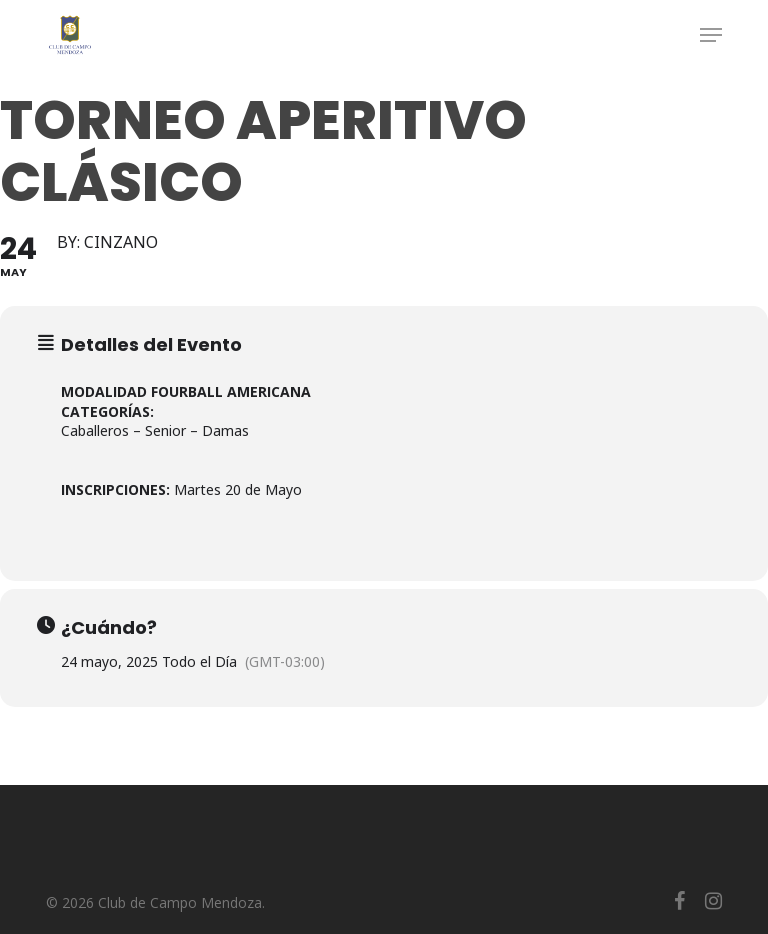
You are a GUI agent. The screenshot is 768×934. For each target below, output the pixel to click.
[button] (711, 35)
